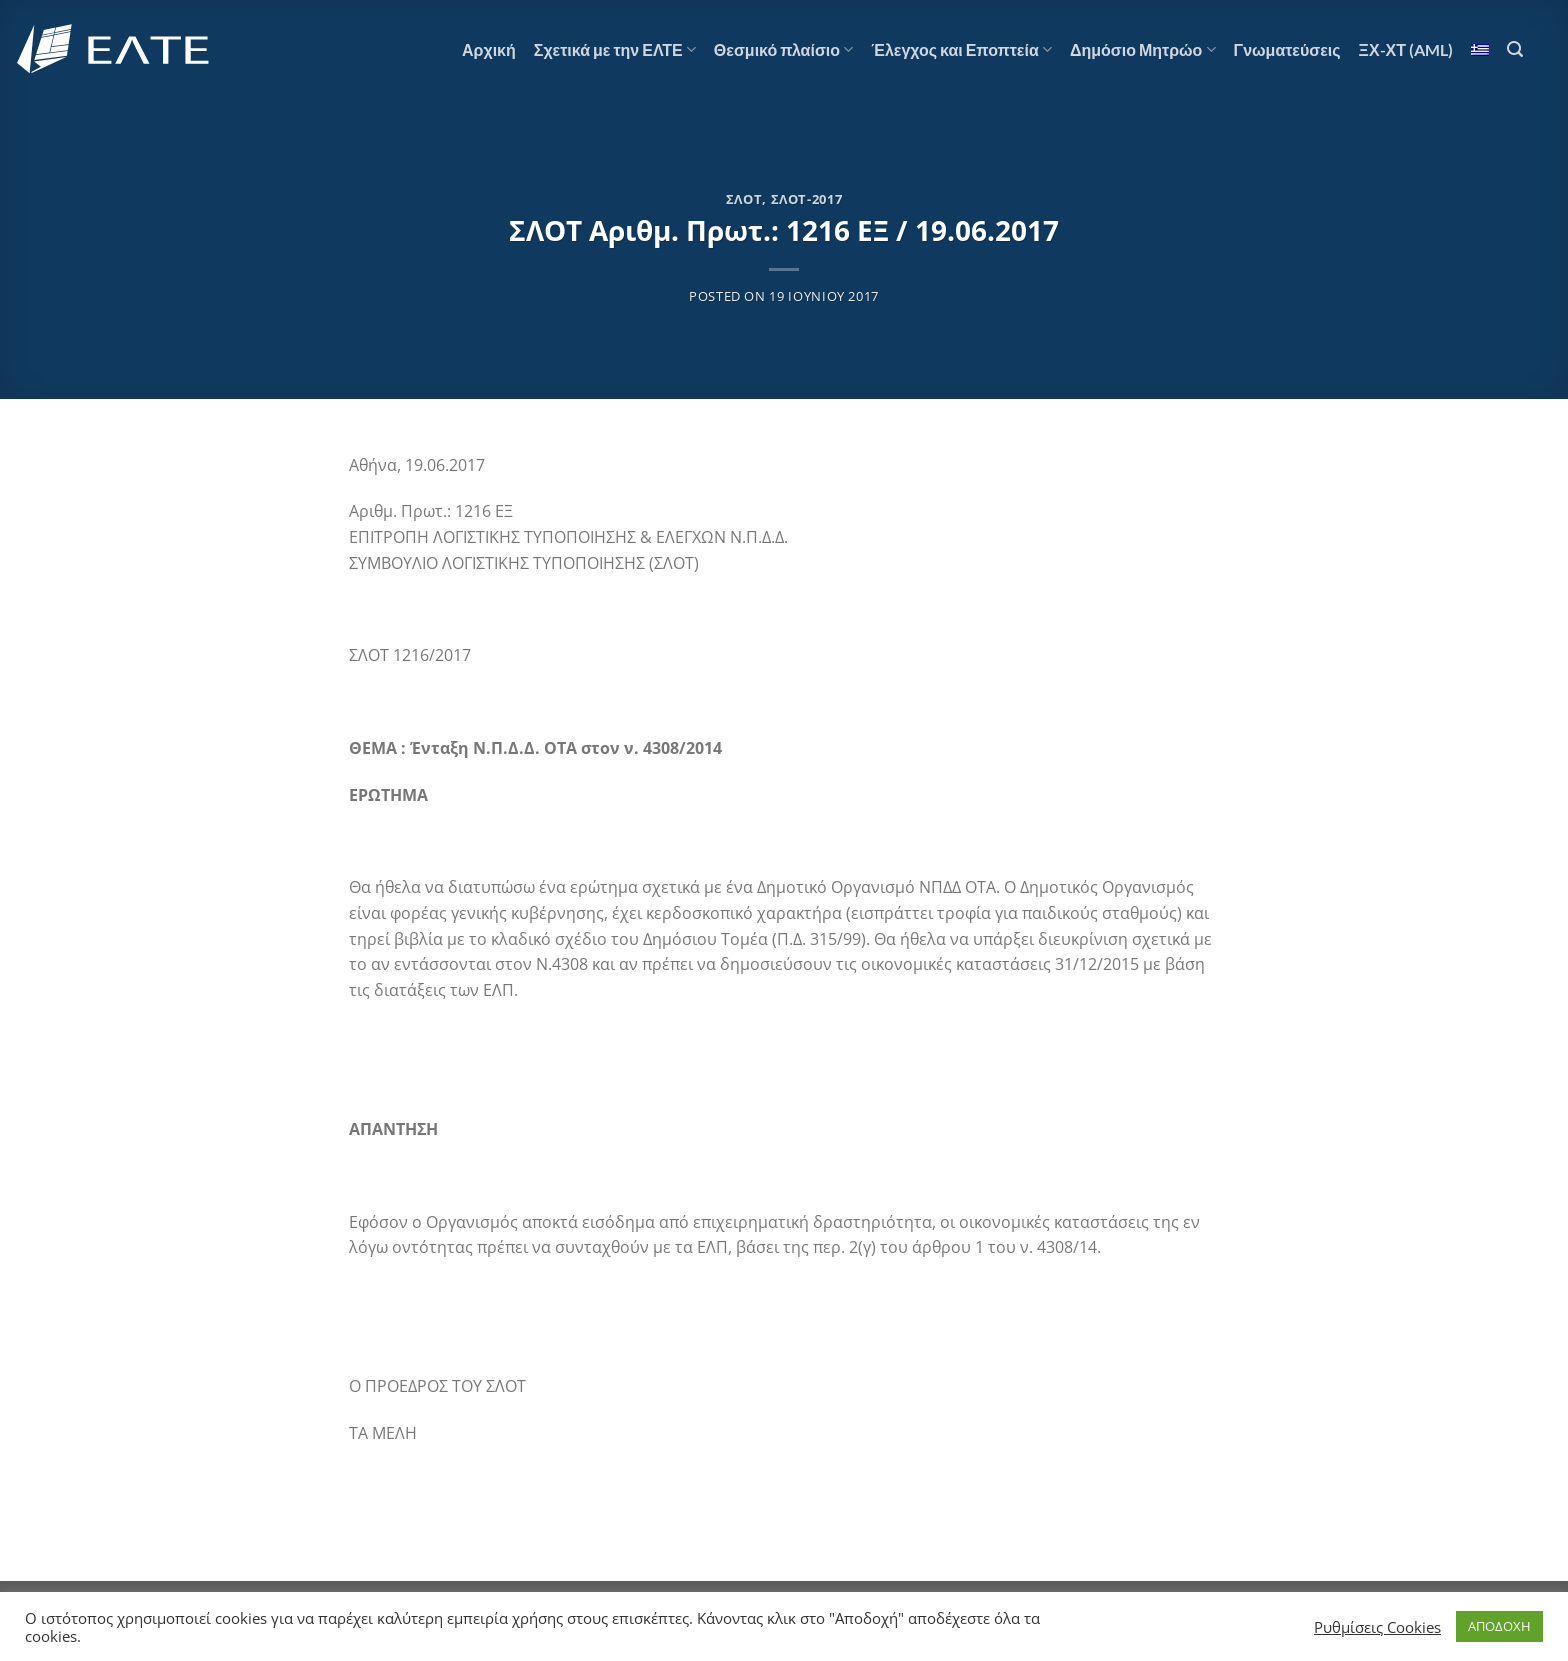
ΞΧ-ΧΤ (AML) (1406, 49)
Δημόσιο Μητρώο (1143, 50)
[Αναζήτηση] (1515, 49)
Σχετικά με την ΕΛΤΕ (615, 50)
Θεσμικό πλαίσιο (783, 50)
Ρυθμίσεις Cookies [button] (1377, 1627)
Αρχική (489, 49)
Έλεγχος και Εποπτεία (961, 50)
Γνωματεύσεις (1287, 49)
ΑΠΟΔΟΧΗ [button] (1499, 1626)
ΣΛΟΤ (744, 199)
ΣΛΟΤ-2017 (807, 199)
